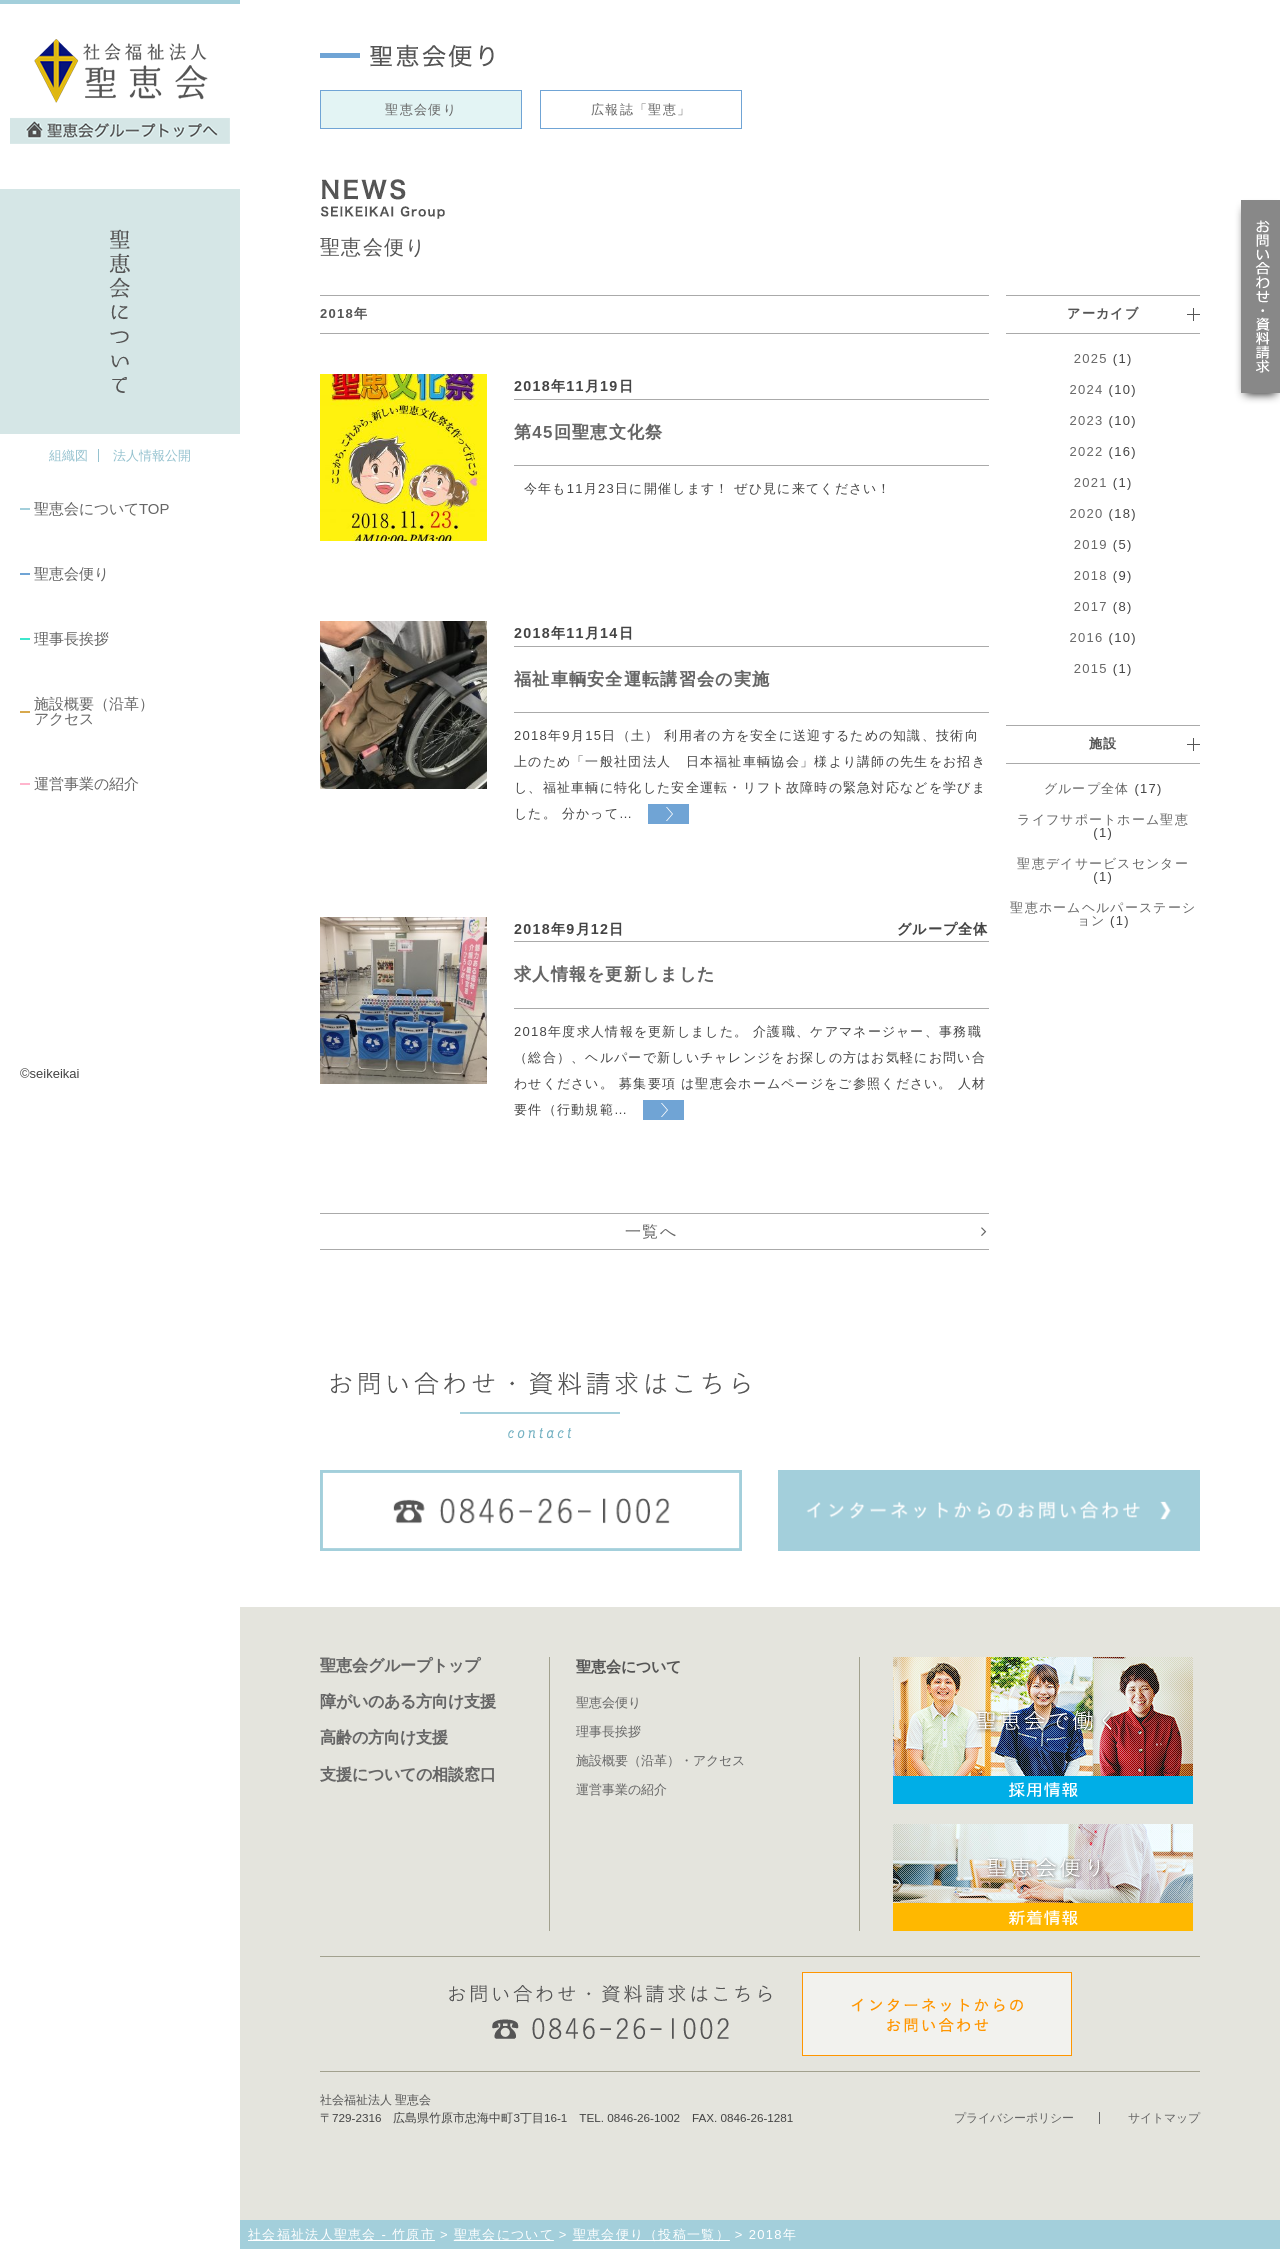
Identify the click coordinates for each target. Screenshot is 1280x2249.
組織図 (68, 455)
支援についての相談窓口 (408, 1774)
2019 (1091, 544)
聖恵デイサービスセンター (1103, 863)
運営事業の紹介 (86, 783)
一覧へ (651, 1231)
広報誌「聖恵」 (641, 109)
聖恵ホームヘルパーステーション (1103, 914)
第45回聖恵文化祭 (589, 432)
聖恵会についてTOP (101, 508)
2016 (1087, 637)
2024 (1087, 389)
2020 (1087, 513)
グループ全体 (1087, 788)
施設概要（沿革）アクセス (94, 711)
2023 (1087, 420)
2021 (1091, 482)
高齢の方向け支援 (384, 1737)
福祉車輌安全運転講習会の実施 (642, 679)
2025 (1091, 358)
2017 (1091, 606)
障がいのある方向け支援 (408, 1701)
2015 (1091, 668)
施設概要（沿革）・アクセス (660, 1760)
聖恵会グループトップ (400, 1665)
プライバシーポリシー (1014, 2117)
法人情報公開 (152, 455)
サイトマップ (1164, 2117)
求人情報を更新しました (614, 974)
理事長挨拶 (71, 638)
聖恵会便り (71, 573)
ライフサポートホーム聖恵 (1103, 819)
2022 (1087, 451)
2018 (1091, 575)
